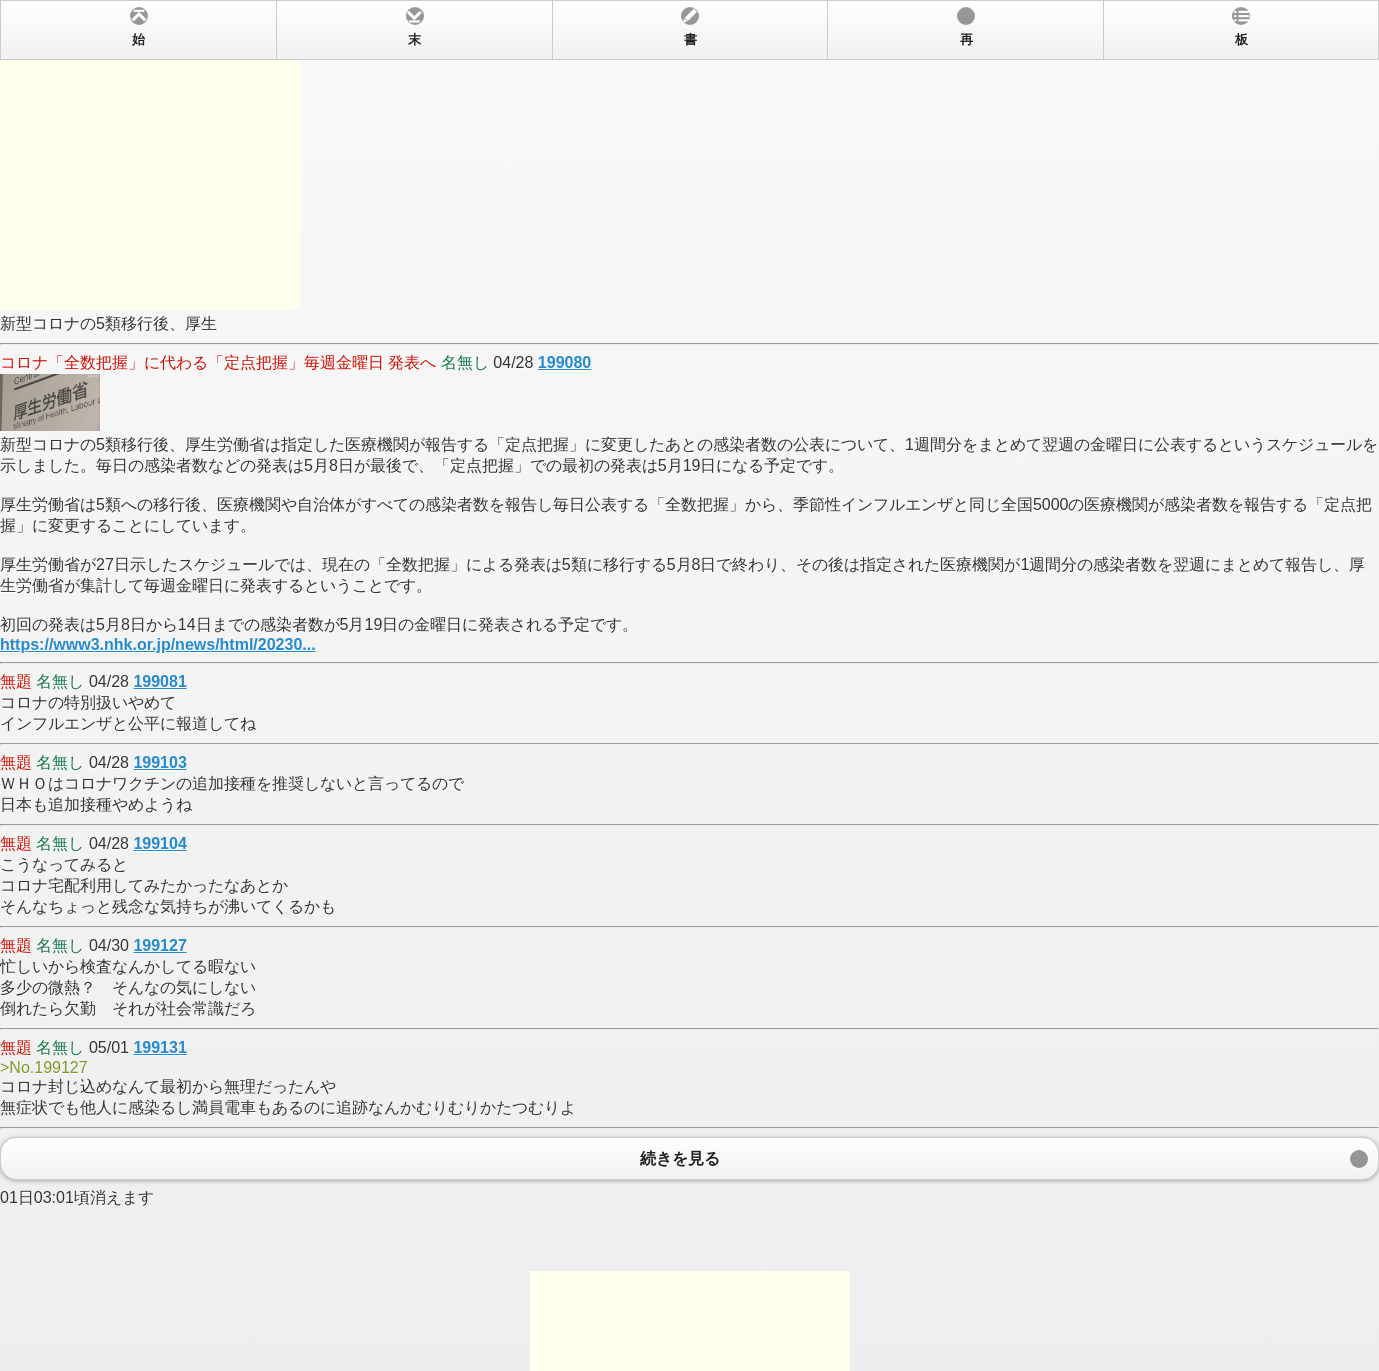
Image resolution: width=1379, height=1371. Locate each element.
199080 (564, 362)
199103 (159, 762)
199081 (159, 681)
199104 (159, 843)
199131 (159, 1047)
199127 (159, 945)
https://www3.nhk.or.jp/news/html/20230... (158, 644)
